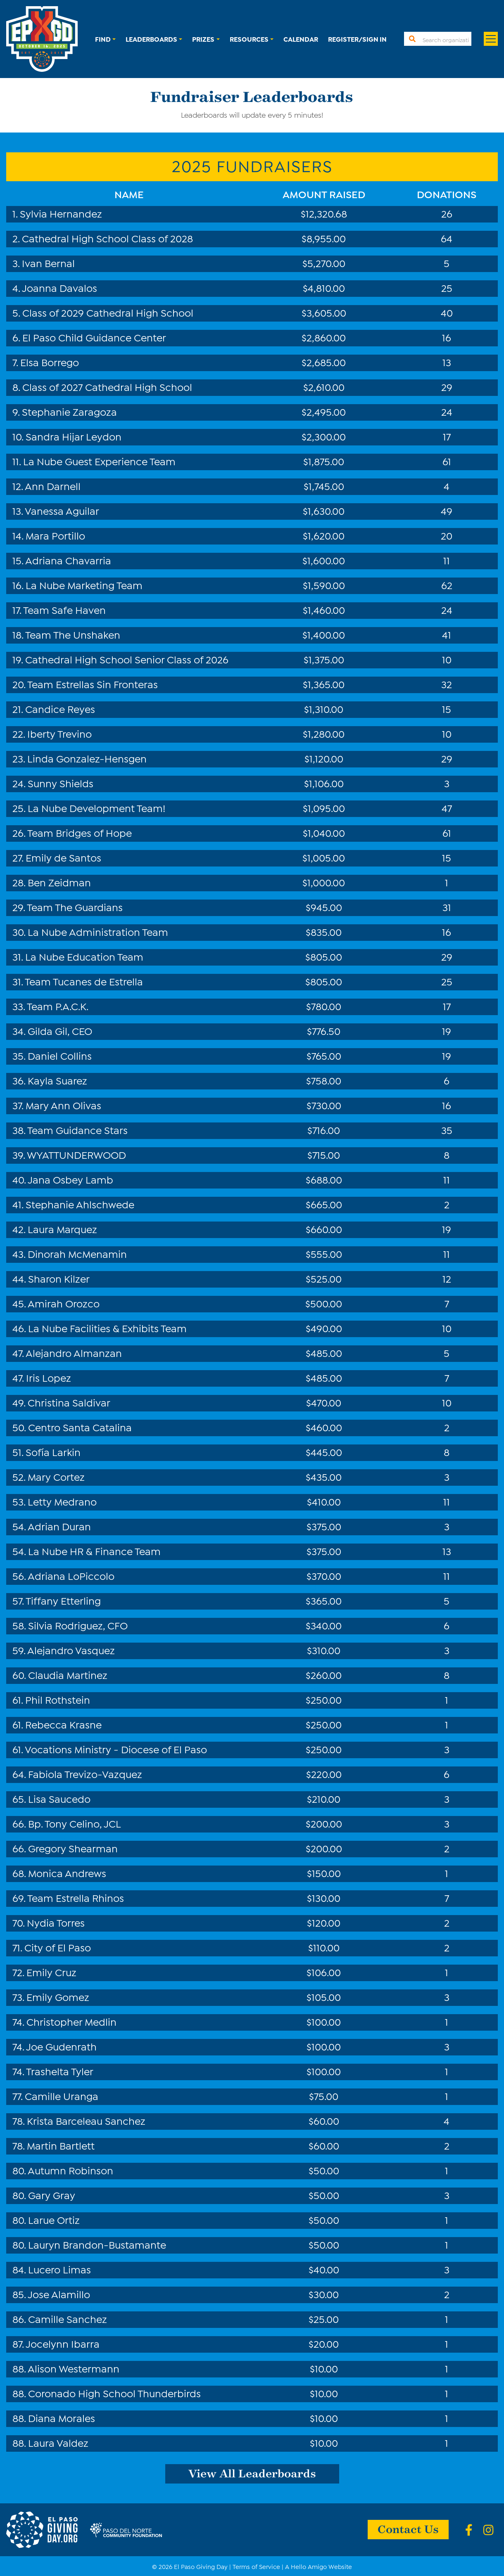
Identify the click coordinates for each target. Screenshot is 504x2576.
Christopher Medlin (71, 2021)
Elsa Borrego (49, 361)
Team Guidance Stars (77, 1129)
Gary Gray (51, 2194)
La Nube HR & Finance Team (94, 1550)
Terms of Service (256, 2566)
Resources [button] (249, 39)
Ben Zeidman (59, 882)
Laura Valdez (58, 2442)
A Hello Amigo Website (318, 2566)
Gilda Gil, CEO (60, 1030)
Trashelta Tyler (59, 2071)
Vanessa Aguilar (62, 510)
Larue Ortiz (54, 2219)
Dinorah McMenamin (77, 1253)
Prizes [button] (203, 39)
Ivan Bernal (48, 262)
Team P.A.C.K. (57, 1005)
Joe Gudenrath (61, 2046)
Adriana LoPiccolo (71, 1575)
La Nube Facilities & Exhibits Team (107, 1327)
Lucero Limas (59, 2269)
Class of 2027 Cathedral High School (107, 386)
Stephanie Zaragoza (69, 411)
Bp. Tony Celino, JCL (74, 1823)
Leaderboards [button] (151, 39)
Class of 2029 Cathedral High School (107, 312)
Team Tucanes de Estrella (84, 981)
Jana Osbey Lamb (70, 1179)
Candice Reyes (60, 708)
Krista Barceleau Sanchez (86, 2120)
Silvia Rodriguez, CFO (78, 1625)
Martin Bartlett (61, 2145)
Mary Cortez (56, 1476)
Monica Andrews (67, 1872)
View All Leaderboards (252, 2472)
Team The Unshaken (72, 634)
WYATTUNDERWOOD (76, 1154)
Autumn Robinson (70, 2170)
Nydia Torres (56, 1922)
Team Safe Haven (64, 609)
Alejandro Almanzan (74, 1352)
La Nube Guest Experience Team (99, 461)
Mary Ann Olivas (63, 1105)
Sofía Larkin (53, 1451)
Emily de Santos (63, 857)
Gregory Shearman (73, 1848)
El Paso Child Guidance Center (94, 337)
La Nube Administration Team (98, 931)
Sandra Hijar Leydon (73, 436)
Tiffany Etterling (63, 1600)
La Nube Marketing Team (84, 584)
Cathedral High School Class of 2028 (107, 238)
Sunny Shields (60, 783)
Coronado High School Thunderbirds (114, 2393)
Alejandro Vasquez (71, 1649)
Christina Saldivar (69, 1402)
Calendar (300, 39)
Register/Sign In (357, 39)
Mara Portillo (55, 535)
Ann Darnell (53, 485)
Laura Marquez (62, 1228)
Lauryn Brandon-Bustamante (97, 2244)
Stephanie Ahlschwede (80, 1204)
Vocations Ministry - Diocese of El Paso (116, 1749)
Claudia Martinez (67, 1674)
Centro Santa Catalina (80, 1427)
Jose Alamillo (59, 2293)
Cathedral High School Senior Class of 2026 (126, 659)
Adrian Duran (59, 1526)
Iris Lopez (48, 1377)
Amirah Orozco (64, 1303)
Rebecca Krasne (63, 1724)
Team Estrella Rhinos (75, 1897)
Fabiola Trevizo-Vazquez (85, 1773)
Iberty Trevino (59, 733)
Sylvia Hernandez (61, 213)
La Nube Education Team (84, 956)
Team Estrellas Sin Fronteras (92, 683)
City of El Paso (57, 1947)
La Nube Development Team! (96, 807)
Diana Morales (61, 2417)
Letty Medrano (62, 1501)
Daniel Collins (60, 1055)
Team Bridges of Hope (79, 832)
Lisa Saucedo (59, 1798)
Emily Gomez (57, 1996)
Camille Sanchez (67, 2318)
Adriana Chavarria (68, 560)
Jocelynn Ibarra (63, 2343)
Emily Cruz (51, 1971)
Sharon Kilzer (59, 1278)
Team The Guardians (75, 906)
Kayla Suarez (57, 1080)
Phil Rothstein (57, 1699)
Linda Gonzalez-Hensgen (87, 758)
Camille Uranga (61, 2095)
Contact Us (408, 2528)
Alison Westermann (73, 2368)
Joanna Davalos (59, 287)
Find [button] (103, 39)
